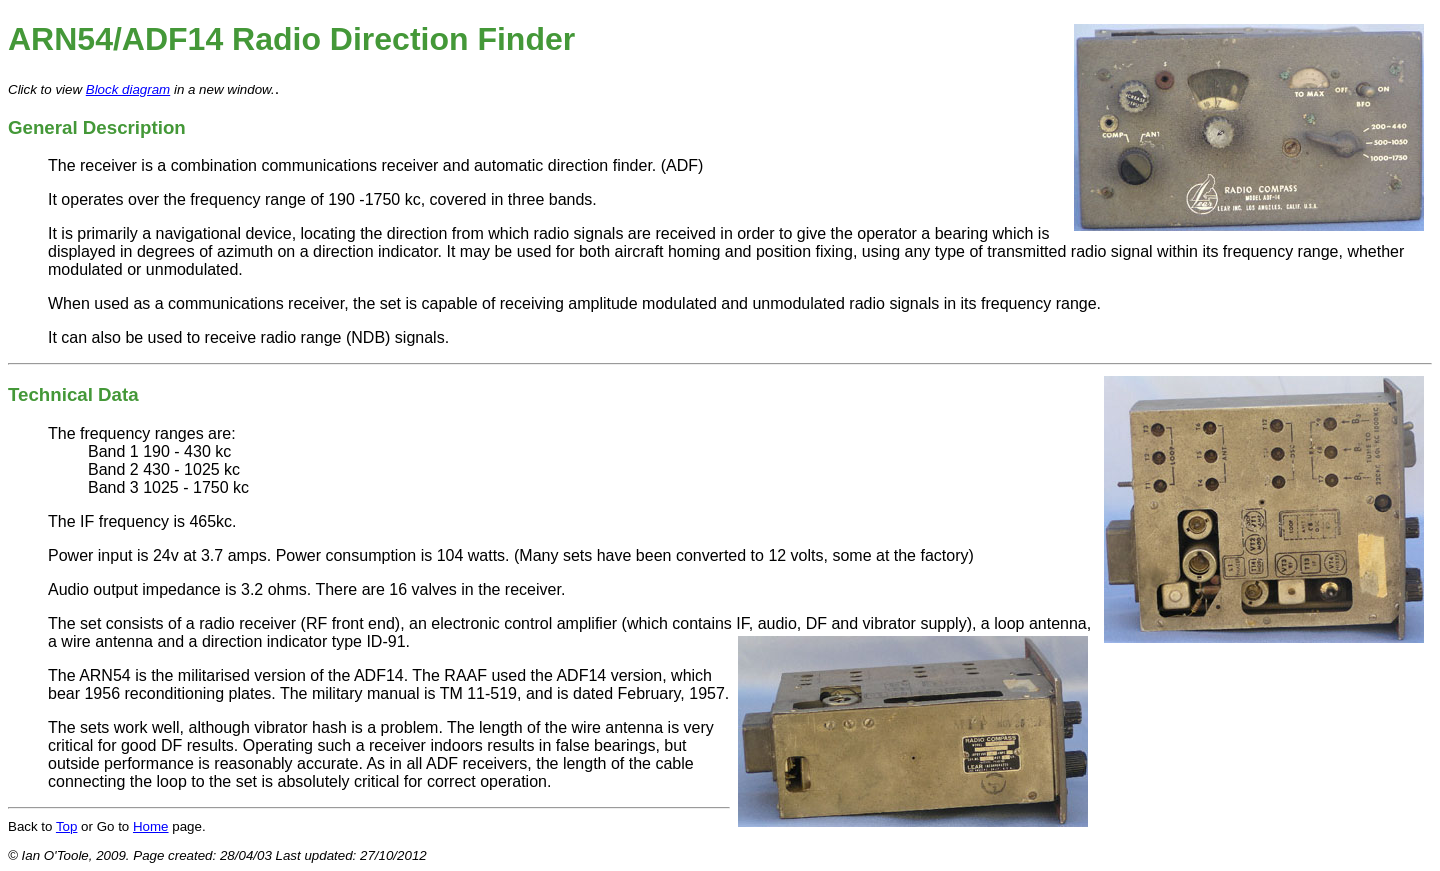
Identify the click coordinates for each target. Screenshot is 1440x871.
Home (151, 826)
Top (67, 826)
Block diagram (128, 89)
